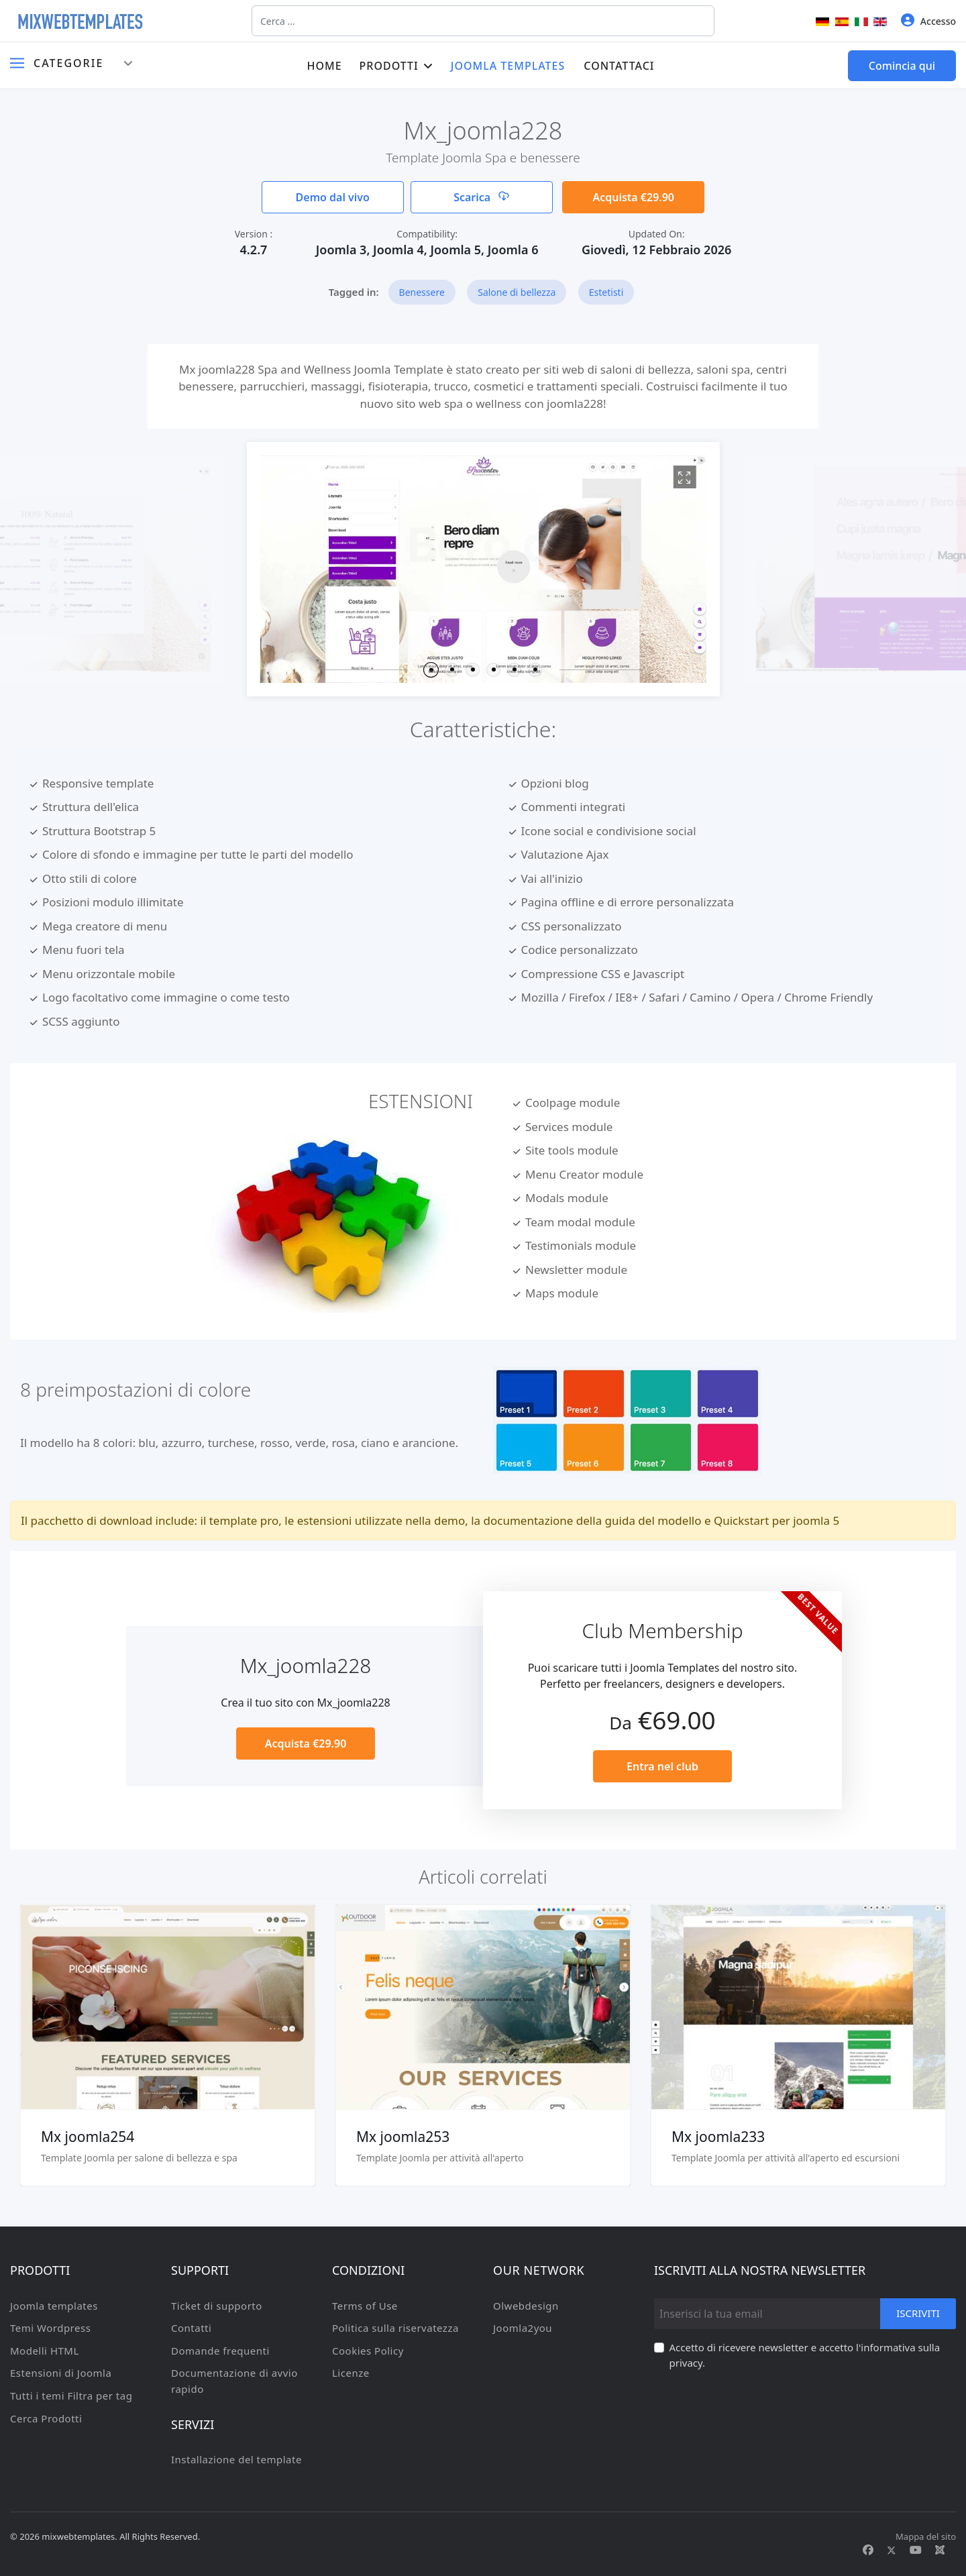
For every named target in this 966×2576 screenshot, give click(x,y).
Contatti (191, 2327)
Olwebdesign (526, 2305)
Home (324, 65)
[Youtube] (916, 2549)
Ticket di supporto (216, 2305)
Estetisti (606, 292)
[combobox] (483, 20)
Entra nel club (662, 1766)
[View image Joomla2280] (684, 477)
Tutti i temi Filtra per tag (71, 2395)
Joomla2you (522, 2327)
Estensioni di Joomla (60, 2372)
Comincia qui (902, 65)
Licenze (351, 2372)
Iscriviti (918, 2313)
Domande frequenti (220, 2350)
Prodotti (389, 65)
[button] (431, 670)
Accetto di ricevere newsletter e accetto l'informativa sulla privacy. (805, 2355)
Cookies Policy (368, 2350)
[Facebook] (868, 2549)
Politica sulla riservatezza (395, 2327)
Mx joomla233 (718, 2136)
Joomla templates (508, 65)
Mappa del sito (926, 2536)
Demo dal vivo (333, 197)
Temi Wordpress (50, 2327)
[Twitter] (891, 2549)
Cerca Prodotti (46, 2418)
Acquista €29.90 (633, 197)
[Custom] (940, 2549)
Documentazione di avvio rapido (234, 2381)
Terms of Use (365, 2305)
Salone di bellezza (516, 292)
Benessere (422, 292)
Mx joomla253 (402, 2136)
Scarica (481, 197)
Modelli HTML (44, 2350)
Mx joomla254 (87, 2136)
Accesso (928, 20)
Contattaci (619, 65)
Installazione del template (236, 2459)
